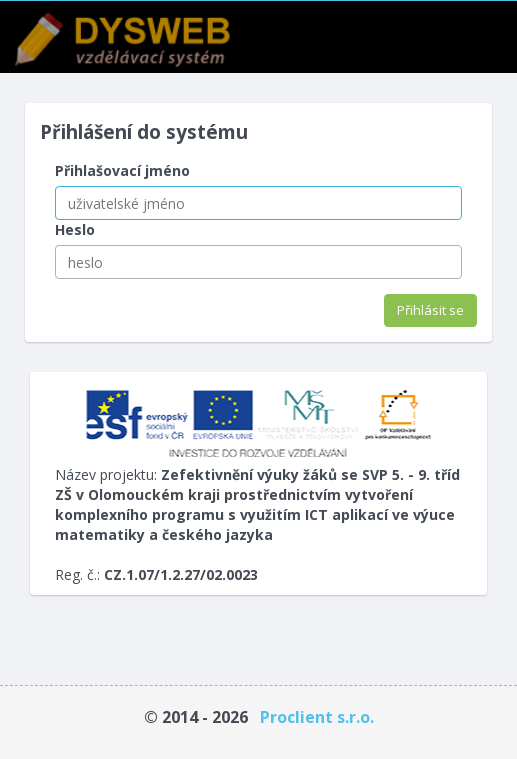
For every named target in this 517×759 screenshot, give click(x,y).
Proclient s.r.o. (317, 717)
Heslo (75, 229)
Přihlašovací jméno (122, 170)
